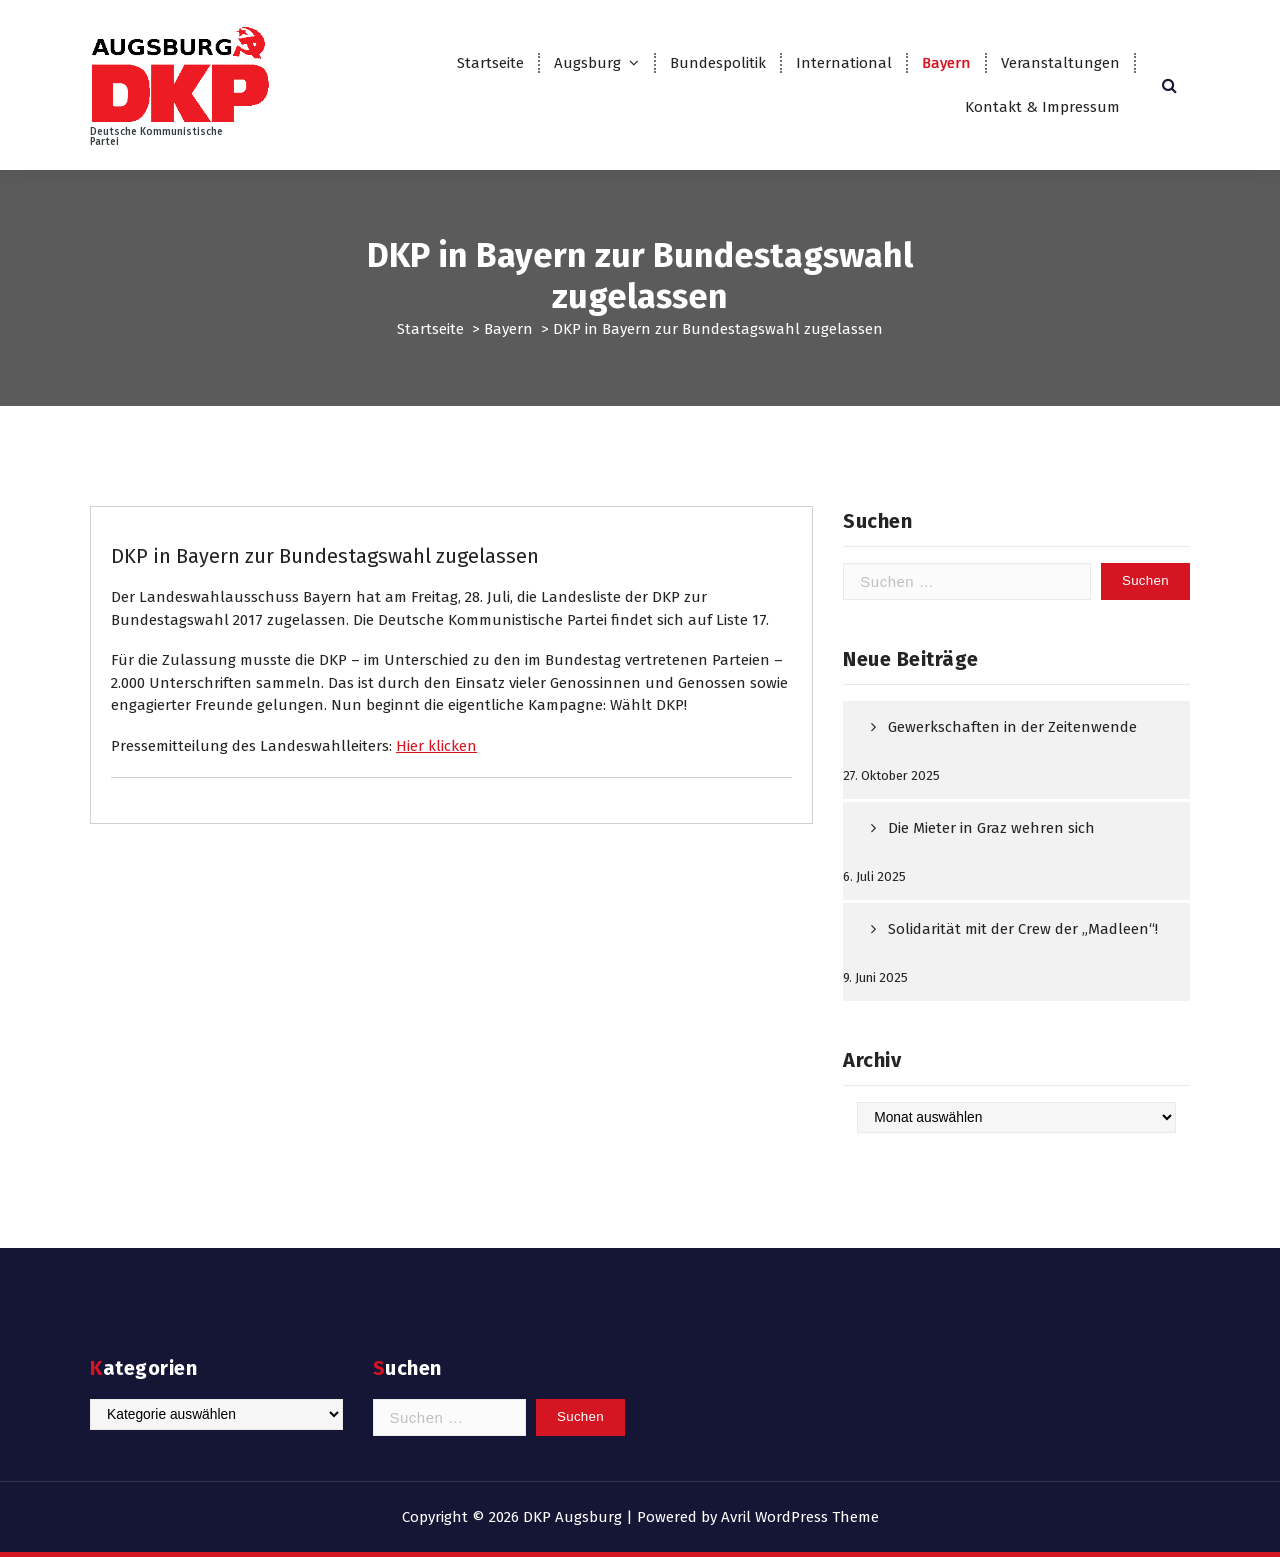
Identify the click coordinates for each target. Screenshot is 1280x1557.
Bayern (946, 63)
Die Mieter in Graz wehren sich (991, 828)
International (844, 63)
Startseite (490, 63)
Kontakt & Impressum (1042, 107)
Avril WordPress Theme (800, 1517)
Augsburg (587, 63)
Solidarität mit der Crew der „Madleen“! (1023, 929)
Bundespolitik (718, 63)
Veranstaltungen (1060, 63)
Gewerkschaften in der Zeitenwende (1012, 727)
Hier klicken (436, 746)
